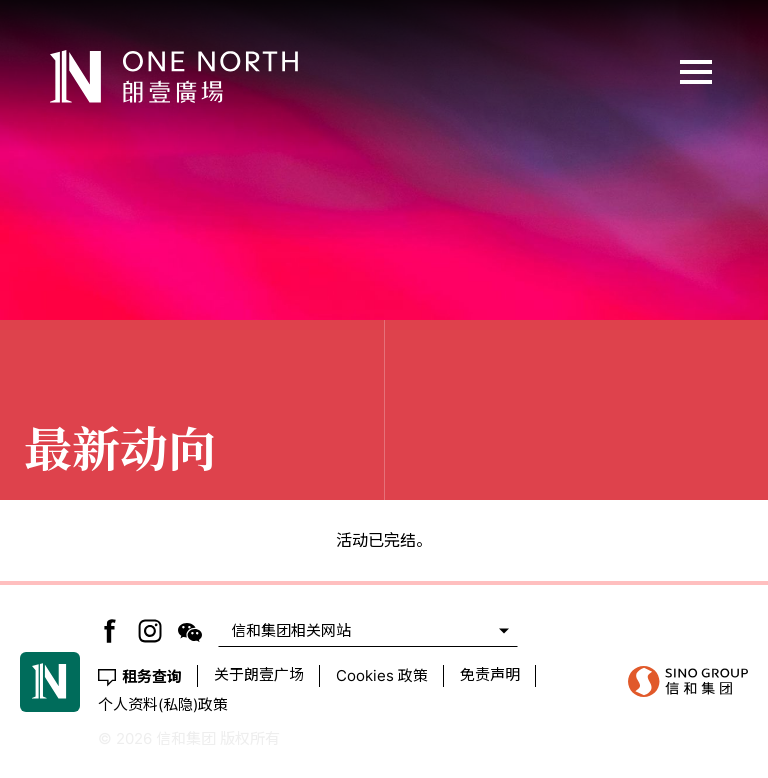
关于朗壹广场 (259, 674)
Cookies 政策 (382, 675)
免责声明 (490, 674)
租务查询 (152, 675)
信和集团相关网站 (291, 630)
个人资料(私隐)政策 (163, 704)
